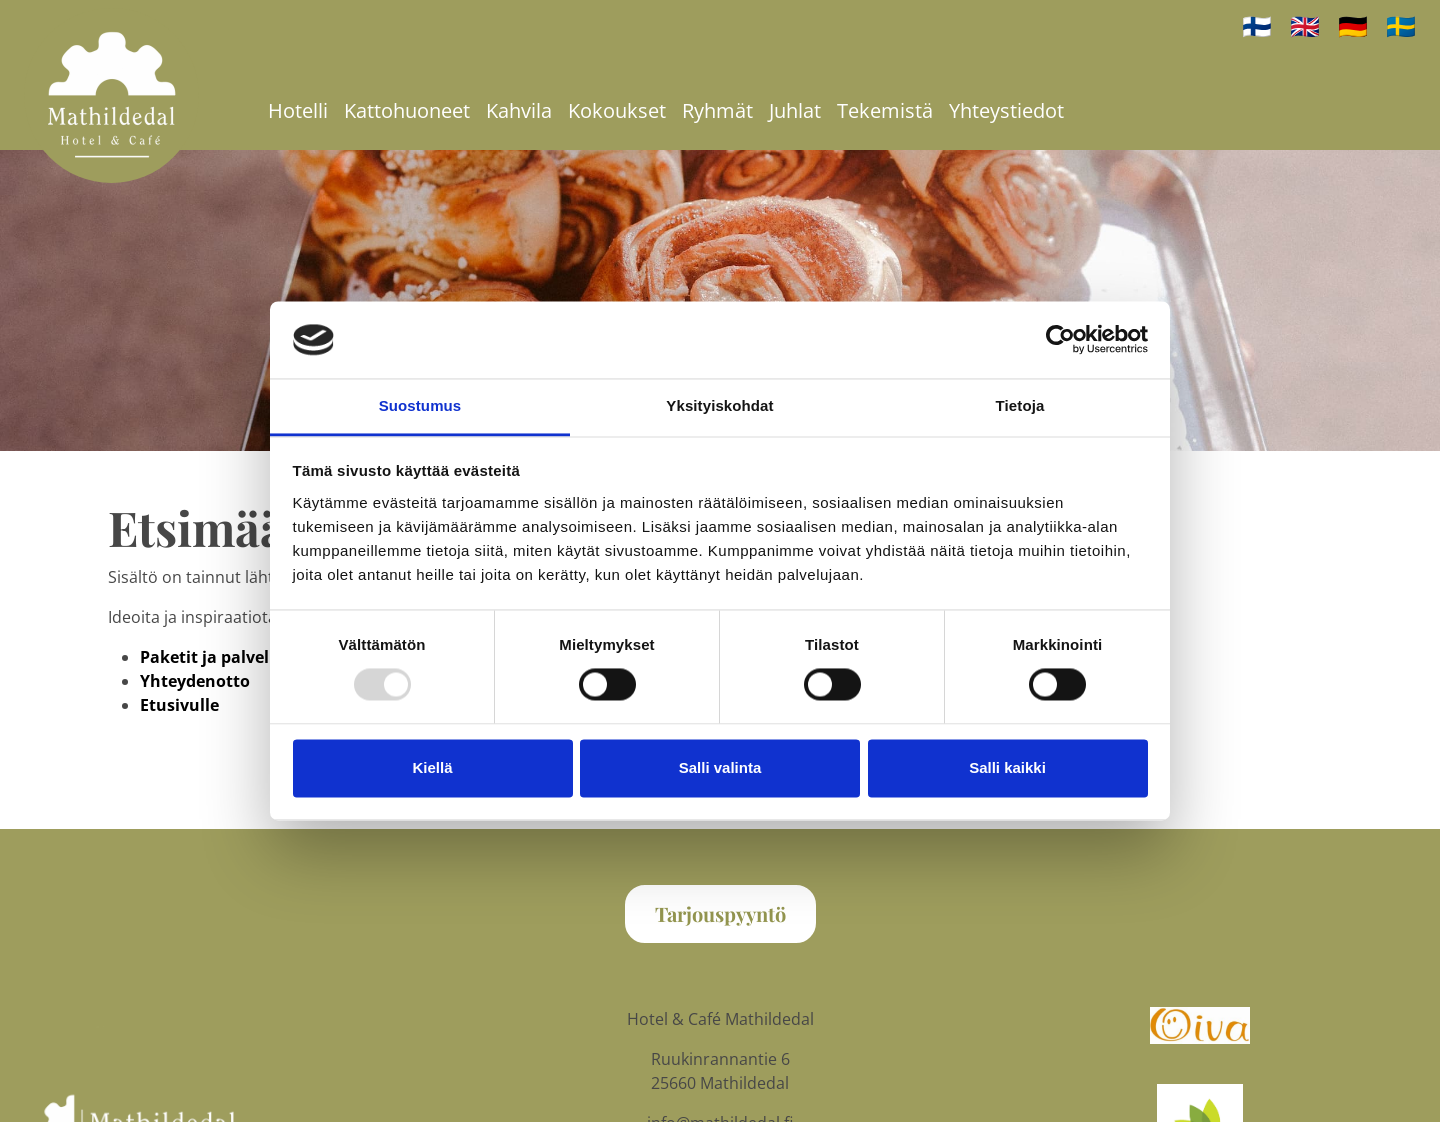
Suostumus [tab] (420, 405)
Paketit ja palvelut (213, 657)
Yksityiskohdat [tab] (719, 405)
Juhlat (795, 110)
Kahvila (519, 110)
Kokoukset (617, 110)
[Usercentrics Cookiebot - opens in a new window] (1060, 340)
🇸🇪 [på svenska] (1401, 25)
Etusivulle (179, 705)
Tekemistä (885, 110)
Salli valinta (720, 767)
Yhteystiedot (1006, 110)
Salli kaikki (1007, 767)
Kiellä (432, 767)
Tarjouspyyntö (720, 913)
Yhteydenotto (195, 681)
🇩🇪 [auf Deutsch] (1353, 25)
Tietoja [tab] (1020, 405)
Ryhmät (717, 110)
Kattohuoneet (407, 110)
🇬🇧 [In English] (1305, 25)
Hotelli (298, 110)
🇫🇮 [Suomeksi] (1257, 25)
